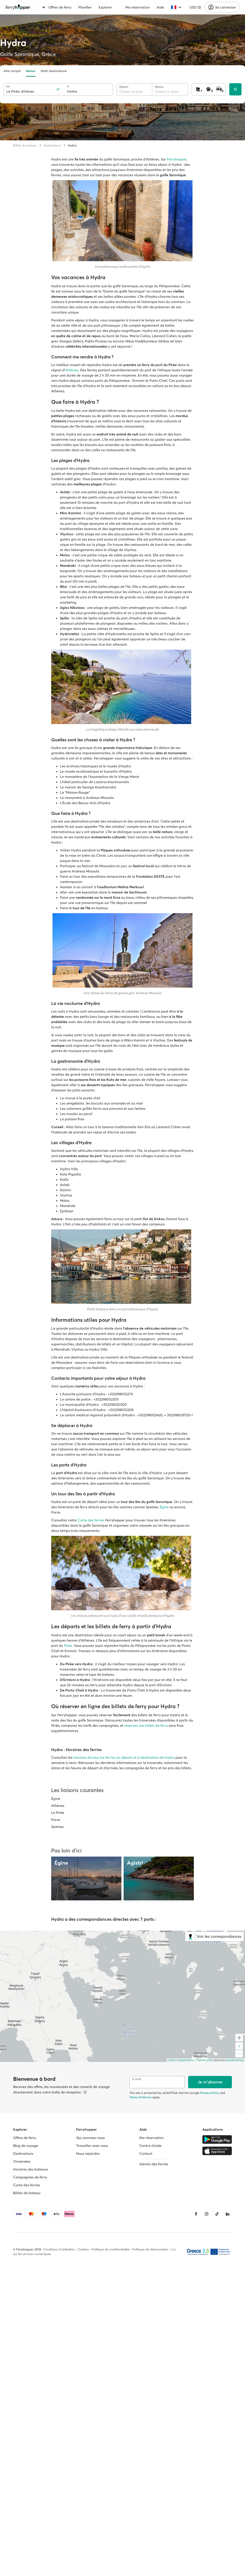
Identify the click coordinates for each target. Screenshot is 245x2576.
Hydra (72, 145)
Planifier (85, 7)
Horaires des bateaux (30, 2169)
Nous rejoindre (88, 2153)
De (8, 86)
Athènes (71, 370)
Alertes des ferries (153, 2164)
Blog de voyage (25, 2145)
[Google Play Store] (217, 2139)
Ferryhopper (177, 159)
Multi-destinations (54, 71)
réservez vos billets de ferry (146, 1725)
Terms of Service (140, 2097)
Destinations (52, 145)
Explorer (105, 7)
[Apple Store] (217, 2150)
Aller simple (12, 71)
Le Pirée (57, 1812)
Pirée (68, 1645)
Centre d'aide (150, 2145)
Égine (164, 1507)
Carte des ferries (90, 1520)
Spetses (57, 1826)
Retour (30, 71)
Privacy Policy (209, 2093)
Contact (145, 2153)
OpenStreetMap (235, 2060)
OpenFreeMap (186, 2060)
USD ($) (195, 7)
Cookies (83, 2249)
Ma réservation (137, 7)
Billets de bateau (25, 145)
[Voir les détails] (85, 2092)
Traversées (21, 2161)
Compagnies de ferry (30, 2177)
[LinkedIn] (227, 2214)
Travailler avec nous (92, 2145)
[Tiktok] (217, 2214)
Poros (55, 1819)
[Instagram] (206, 2214)
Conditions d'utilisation (59, 2249)
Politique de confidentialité (110, 2249)
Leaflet (172, 2060)
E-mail (136, 2079)
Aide (160, 7)
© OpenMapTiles (203, 2060)
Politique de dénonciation (150, 2249)
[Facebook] (196, 2214)
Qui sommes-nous (90, 2138)
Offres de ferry (56, 7)
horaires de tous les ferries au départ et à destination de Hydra (124, 1757)
